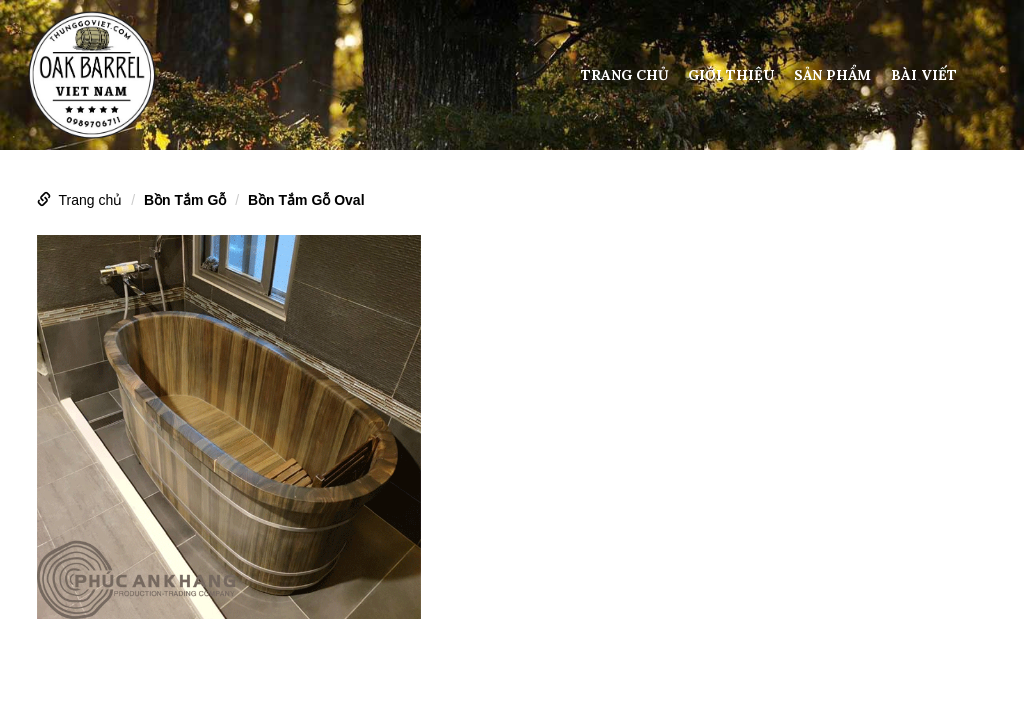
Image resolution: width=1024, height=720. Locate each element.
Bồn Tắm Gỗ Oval (306, 200)
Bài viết (924, 75)
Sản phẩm (832, 75)
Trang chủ (625, 75)
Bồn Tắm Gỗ (185, 200)
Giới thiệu (731, 75)
